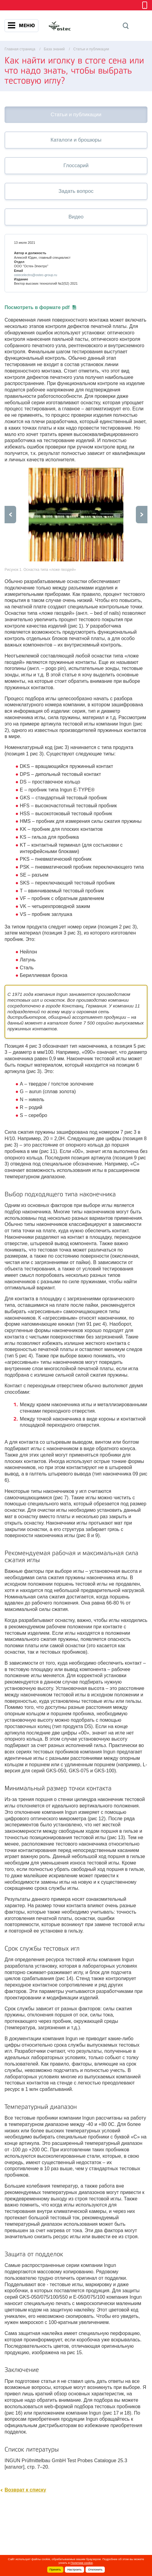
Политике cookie (82, 2562)
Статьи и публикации (76, 114)
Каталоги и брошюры (76, 140)
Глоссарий (76, 165)
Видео (76, 217)
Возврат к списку (25, 2489)
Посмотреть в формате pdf (40, 307)
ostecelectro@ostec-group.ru (35, 275)
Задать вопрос (76, 191)
